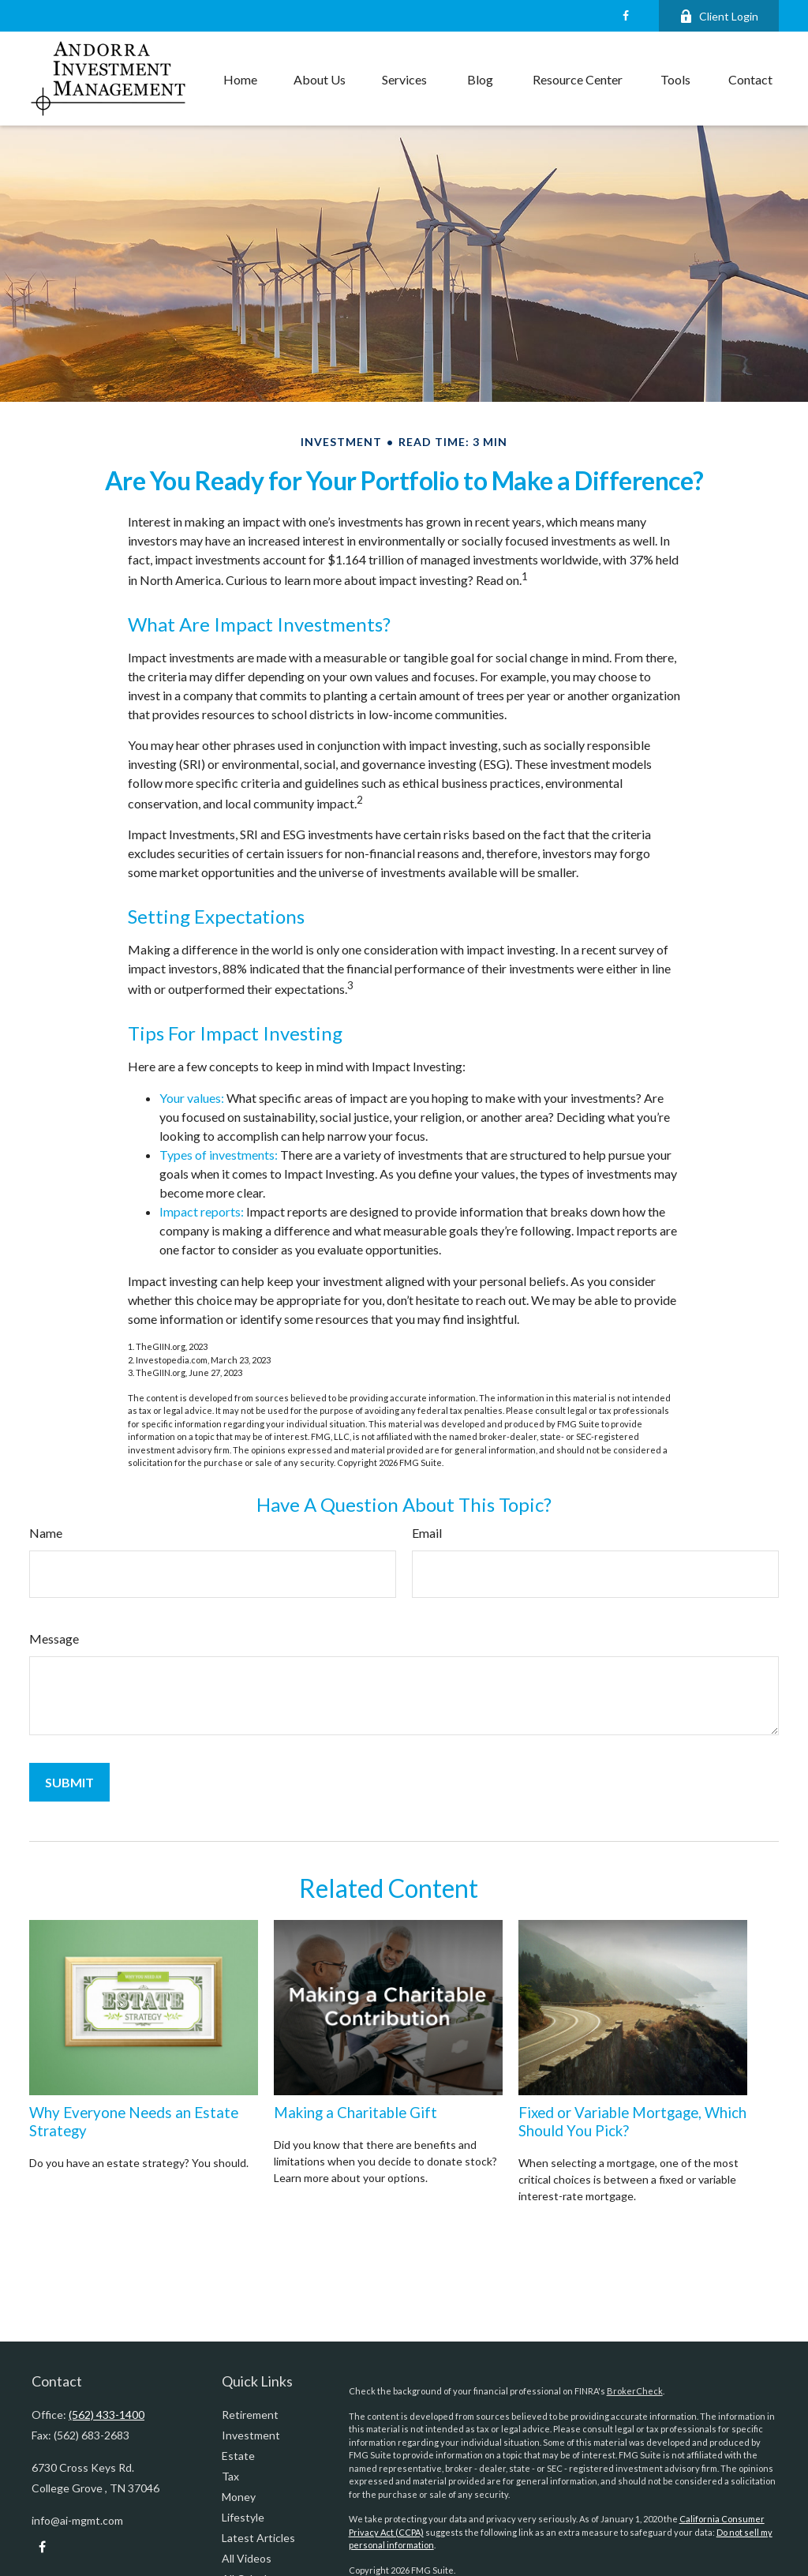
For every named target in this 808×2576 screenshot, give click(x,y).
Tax (230, 2476)
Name (45, 1532)
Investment (251, 2435)
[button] (240, 79)
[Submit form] (69, 1782)
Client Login (718, 16)
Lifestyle (243, 2517)
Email (427, 1532)
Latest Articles (258, 2537)
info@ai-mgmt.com (77, 2520)
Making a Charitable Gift (355, 2112)
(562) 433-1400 (106, 2414)
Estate (238, 2455)
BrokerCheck (635, 2391)
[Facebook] (625, 16)
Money (239, 2496)
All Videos (246, 2558)
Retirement (250, 2414)
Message (54, 1638)
